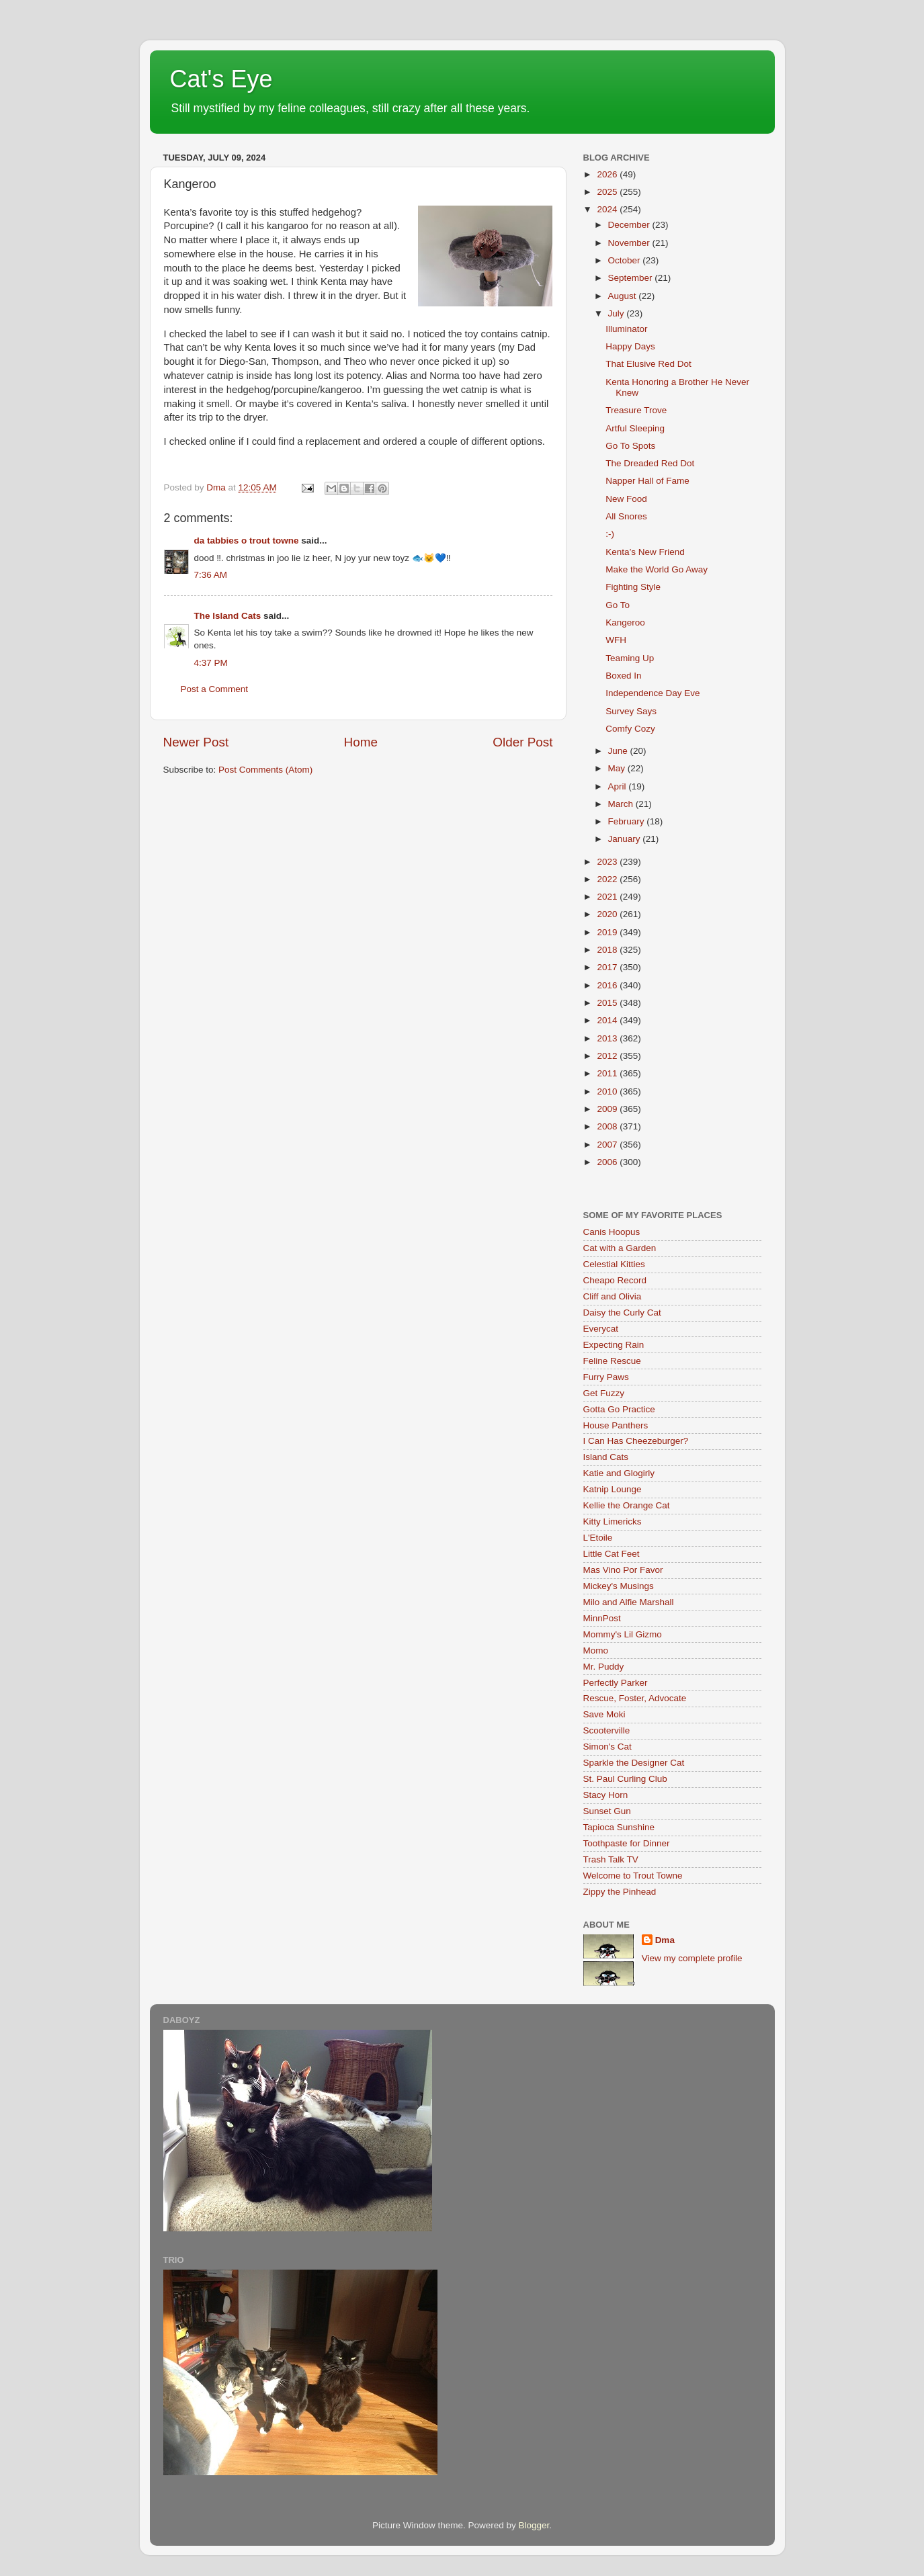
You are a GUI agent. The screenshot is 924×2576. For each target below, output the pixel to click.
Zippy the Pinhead (620, 1892)
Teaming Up (629, 658)
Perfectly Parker (615, 1683)
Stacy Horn (605, 1795)
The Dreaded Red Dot (649, 463)
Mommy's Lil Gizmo (622, 1634)
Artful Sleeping (635, 428)
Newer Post (196, 742)
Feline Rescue (612, 1361)
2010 (608, 1091)
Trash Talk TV (610, 1859)
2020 (608, 914)
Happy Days (630, 346)
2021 (608, 897)
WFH (615, 640)
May (618, 768)
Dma (665, 1940)
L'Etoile (598, 1538)
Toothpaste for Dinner (626, 1843)
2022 (608, 879)
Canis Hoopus (611, 1232)
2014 (608, 1020)
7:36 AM (211, 575)
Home (361, 742)
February (627, 821)
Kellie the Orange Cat (626, 1505)
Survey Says (631, 711)
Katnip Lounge (612, 1489)
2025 (608, 192)
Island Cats (606, 1457)
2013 (608, 1038)
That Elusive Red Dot (648, 364)
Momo (596, 1650)
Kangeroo (625, 622)
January (625, 839)
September (631, 278)
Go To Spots (630, 446)
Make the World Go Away (656, 569)
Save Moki (604, 1714)
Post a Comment (215, 689)
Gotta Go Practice (619, 1409)
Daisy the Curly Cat (622, 1312)
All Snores (626, 516)
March (622, 804)
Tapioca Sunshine (619, 1827)
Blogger (534, 2525)
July (617, 313)
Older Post (522, 742)
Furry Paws (606, 1377)
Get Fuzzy (604, 1393)
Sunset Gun (607, 1811)
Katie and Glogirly (619, 1473)
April (618, 786)
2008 (608, 1126)
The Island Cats (227, 616)
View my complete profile (692, 1958)
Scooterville (606, 1730)
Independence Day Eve (652, 693)
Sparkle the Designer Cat (634, 1763)
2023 (608, 862)
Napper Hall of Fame (647, 481)
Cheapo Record (615, 1280)
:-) (609, 534)
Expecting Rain (613, 1345)
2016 (608, 985)
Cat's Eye (221, 79)
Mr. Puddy (603, 1667)
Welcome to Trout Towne (633, 1876)
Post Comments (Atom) (265, 770)
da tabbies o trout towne (246, 540)
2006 (608, 1162)
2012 (608, 1056)
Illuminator (626, 329)
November (630, 243)
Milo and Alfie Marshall (628, 1602)
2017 (608, 967)
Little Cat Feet (611, 1554)
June (619, 751)
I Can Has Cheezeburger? (636, 1441)
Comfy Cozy (630, 729)
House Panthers (615, 1425)
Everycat (601, 1329)
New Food (626, 499)
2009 (608, 1109)
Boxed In (623, 676)
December (630, 225)
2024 (608, 209)
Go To (617, 605)
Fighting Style (633, 587)
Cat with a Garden (620, 1248)
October (625, 260)
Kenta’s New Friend (645, 552)
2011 (608, 1073)
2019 (608, 932)
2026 (608, 174)
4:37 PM (211, 663)
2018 (608, 950)
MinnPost (602, 1618)
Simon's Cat (607, 1747)
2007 (608, 1145)
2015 (608, 1003)
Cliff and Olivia (612, 1296)
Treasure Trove (636, 410)
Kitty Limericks (612, 1521)
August (623, 296)
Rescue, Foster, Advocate (635, 1698)
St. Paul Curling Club (625, 1779)
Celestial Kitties (614, 1264)
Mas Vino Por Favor (623, 1570)
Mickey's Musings (618, 1586)
